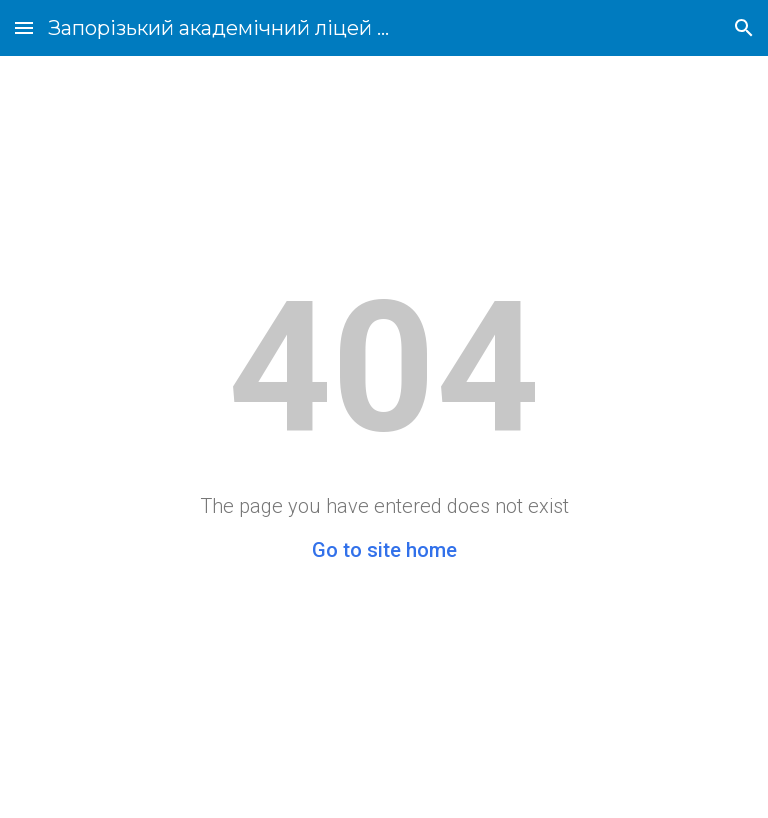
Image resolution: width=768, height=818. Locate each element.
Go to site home (384, 550)
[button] (24, 27)
